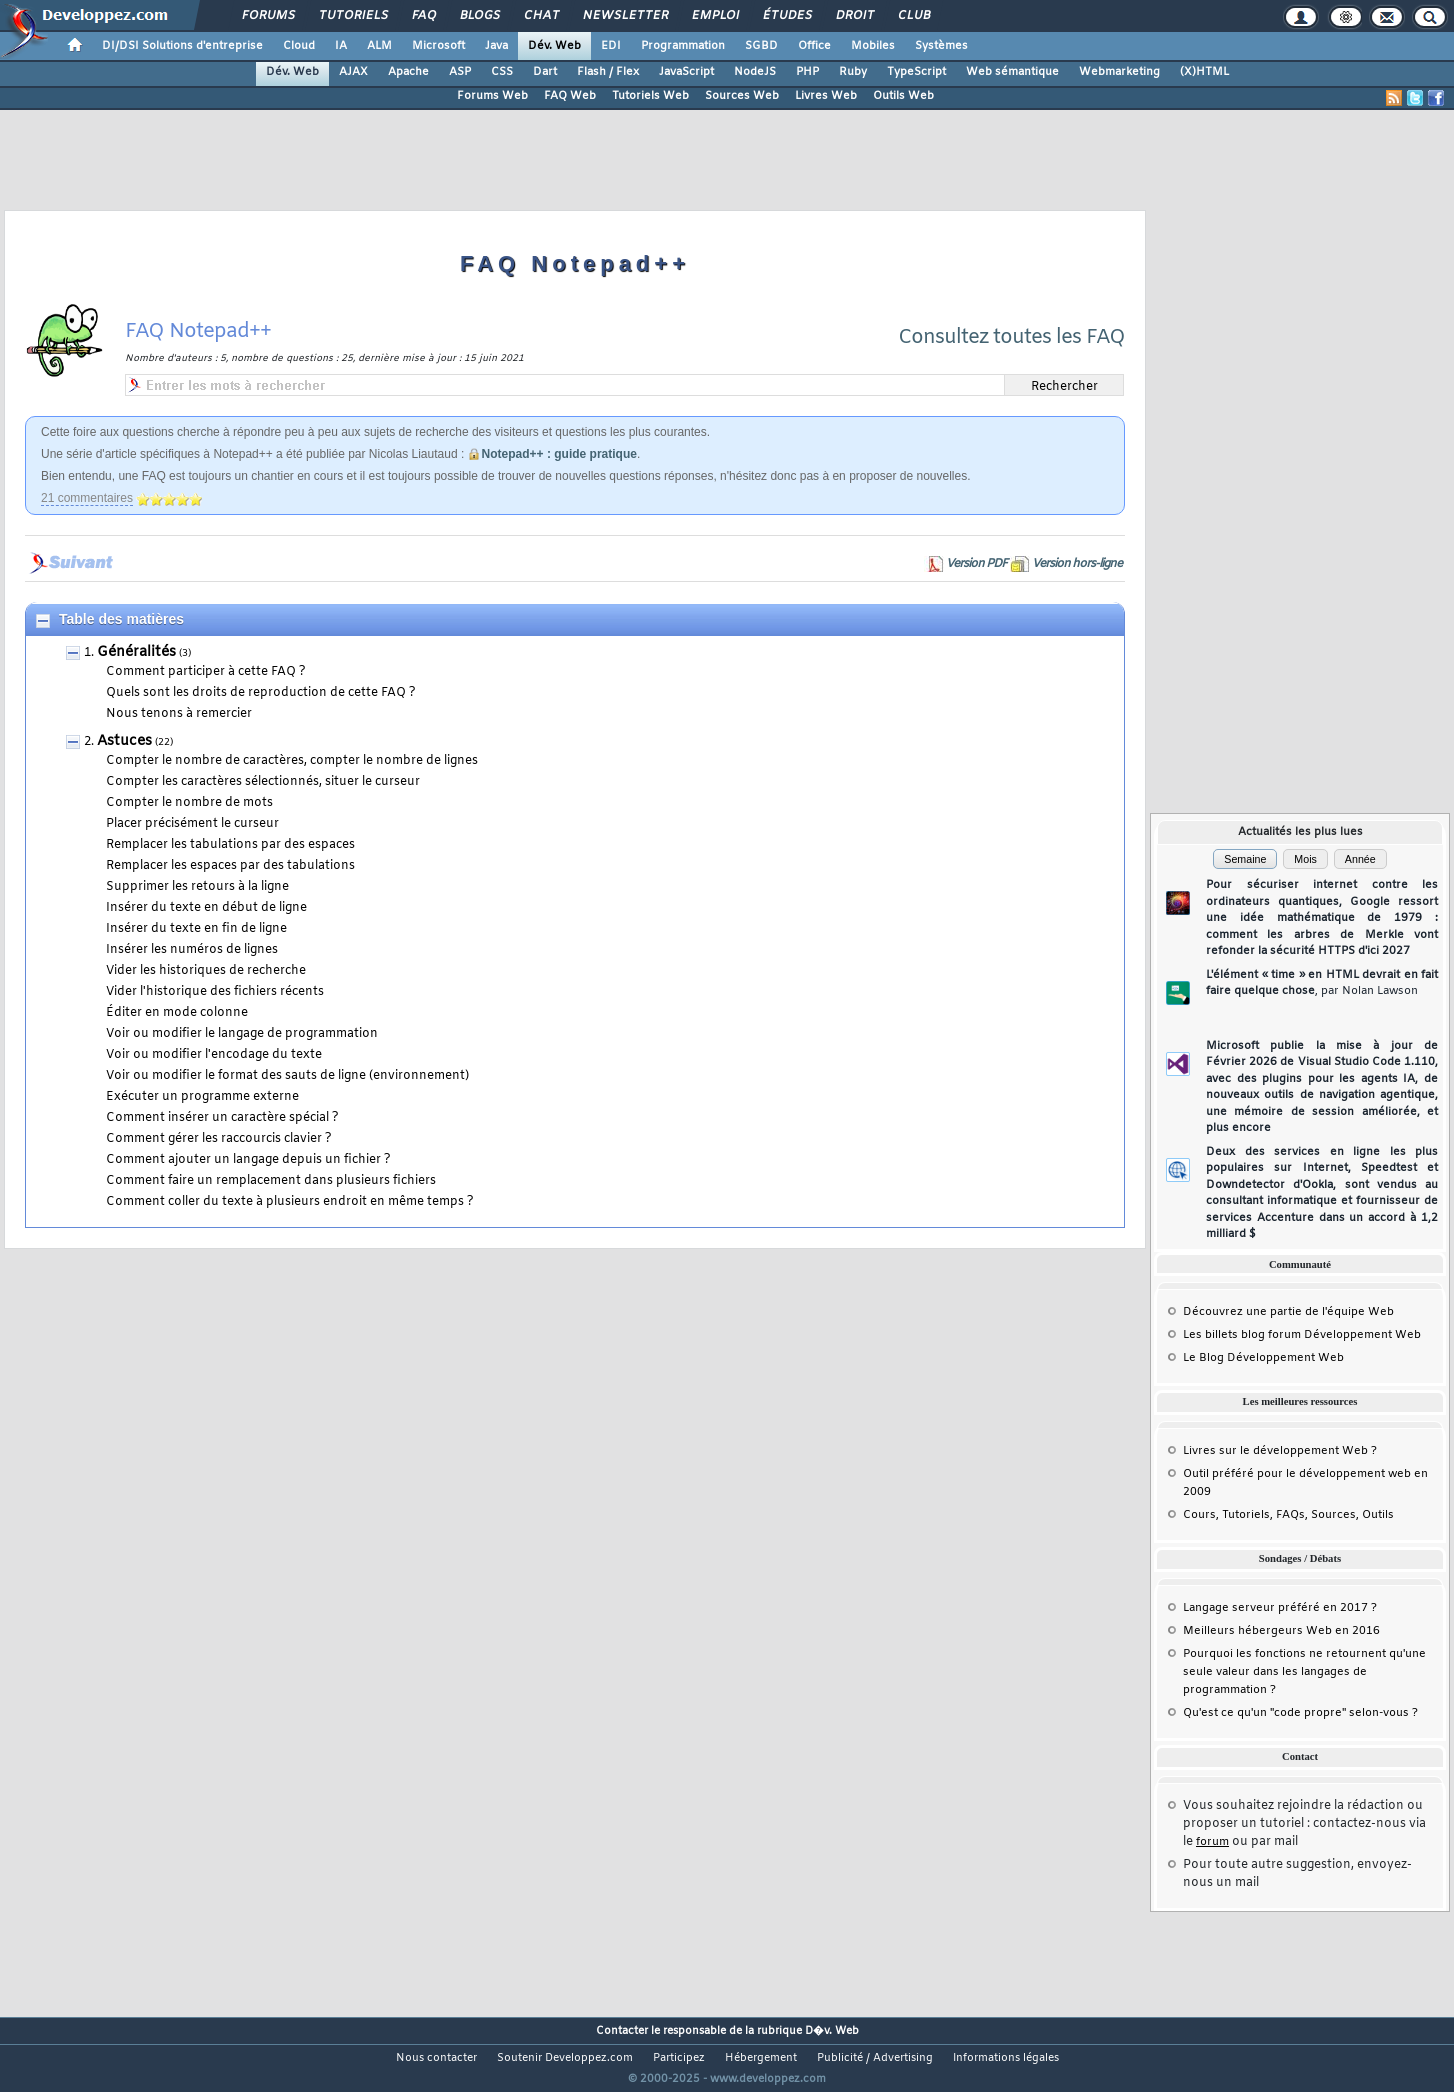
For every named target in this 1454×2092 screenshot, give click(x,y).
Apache (408, 72)
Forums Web (492, 96)
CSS (502, 72)
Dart (545, 72)
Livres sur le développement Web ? (1280, 1451)
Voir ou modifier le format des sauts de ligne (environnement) (287, 1076)
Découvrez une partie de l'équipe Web (1288, 1312)
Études (786, 16)
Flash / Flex (608, 72)
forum (1212, 1842)
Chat (540, 16)
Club (913, 16)
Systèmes (941, 46)
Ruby (853, 72)
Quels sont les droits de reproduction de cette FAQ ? (261, 693)
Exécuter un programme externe (202, 1097)
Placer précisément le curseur (192, 824)
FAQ (423, 16)
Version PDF (976, 564)
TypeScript (916, 72)
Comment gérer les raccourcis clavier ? (219, 1139)
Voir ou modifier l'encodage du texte (214, 1055)
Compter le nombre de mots (189, 803)
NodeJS (755, 72)
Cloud (299, 46)
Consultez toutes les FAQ (1011, 337)
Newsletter (624, 16)
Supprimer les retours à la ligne (197, 887)
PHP (807, 72)
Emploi (714, 16)
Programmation (683, 46)
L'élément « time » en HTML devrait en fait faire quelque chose (1322, 983)
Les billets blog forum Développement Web (1302, 1335)
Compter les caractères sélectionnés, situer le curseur (263, 782)
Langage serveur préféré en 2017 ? (1280, 1608)
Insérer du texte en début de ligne (206, 908)
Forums (267, 16)
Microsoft (438, 46)
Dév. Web (554, 46)
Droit (854, 16)
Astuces (124, 741)
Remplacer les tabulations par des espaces (230, 845)
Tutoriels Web (650, 96)
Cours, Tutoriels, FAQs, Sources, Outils (1288, 1515)
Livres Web (826, 96)
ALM (379, 46)
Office (814, 46)
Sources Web (742, 96)
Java (496, 46)
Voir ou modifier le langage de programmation (242, 1034)
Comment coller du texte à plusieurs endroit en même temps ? (290, 1202)
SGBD (761, 46)
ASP (460, 72)
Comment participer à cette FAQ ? (206, 672)
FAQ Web (570, 96)
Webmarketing (1119, 72)
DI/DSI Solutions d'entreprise (182, 46)
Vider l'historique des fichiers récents (215, 992)
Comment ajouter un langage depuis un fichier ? (248, 1160)
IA (341, 46)
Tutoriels (352, 16)
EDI (611, 46)
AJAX (353, 72)
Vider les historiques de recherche (206, 971)
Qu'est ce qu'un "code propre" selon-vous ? (1300, 1713)
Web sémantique (1012, 72)
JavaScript (686, 72)
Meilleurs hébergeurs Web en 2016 (1281, 1631)
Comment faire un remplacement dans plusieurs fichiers (271, 1181)
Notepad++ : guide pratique (559, 454)
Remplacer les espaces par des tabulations (230, 866)
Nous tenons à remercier (179, 714)
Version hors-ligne (1077, 564)
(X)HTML (1204, 72)
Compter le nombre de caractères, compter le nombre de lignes (292, 761)
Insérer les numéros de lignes (192, 950)
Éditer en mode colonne (177, 1013)
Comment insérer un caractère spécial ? (222, 1118)
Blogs (479, 16)
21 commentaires (87, 498)
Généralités (136, 652)
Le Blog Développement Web (1263, 1358)
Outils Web (903, 96)
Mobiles (873, 46)
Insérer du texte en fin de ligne (196, 929)
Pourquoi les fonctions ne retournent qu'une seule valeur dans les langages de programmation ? (1304, 1672)
